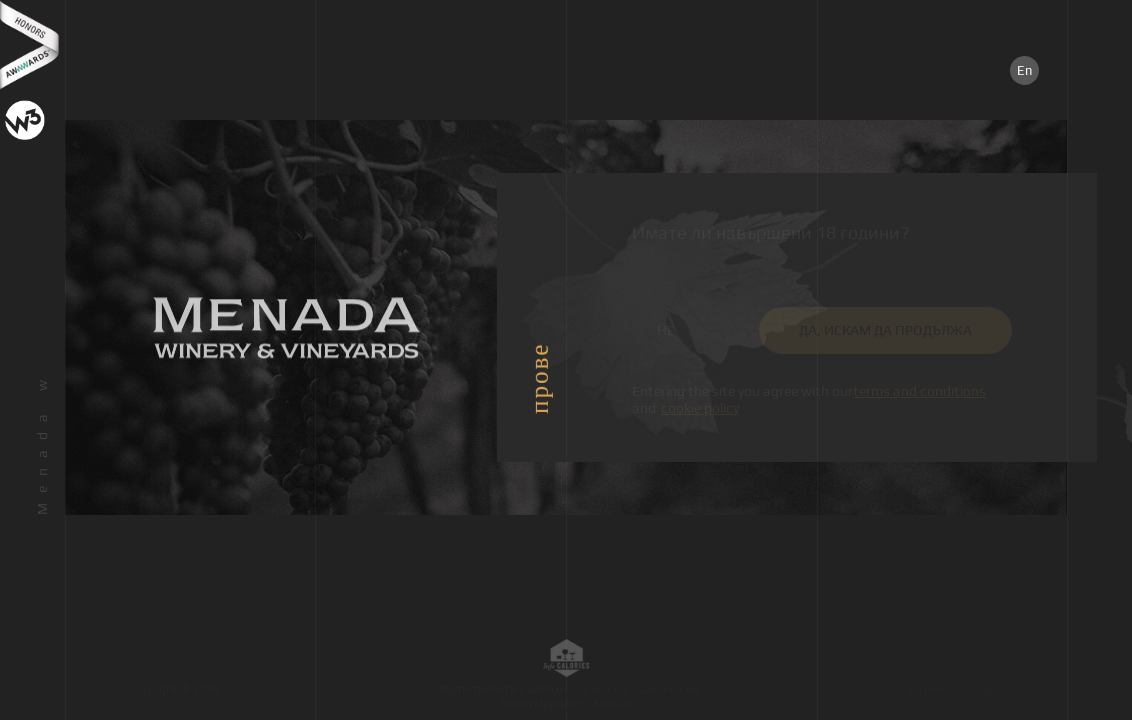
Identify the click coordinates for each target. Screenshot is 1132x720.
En (1024, 70)
